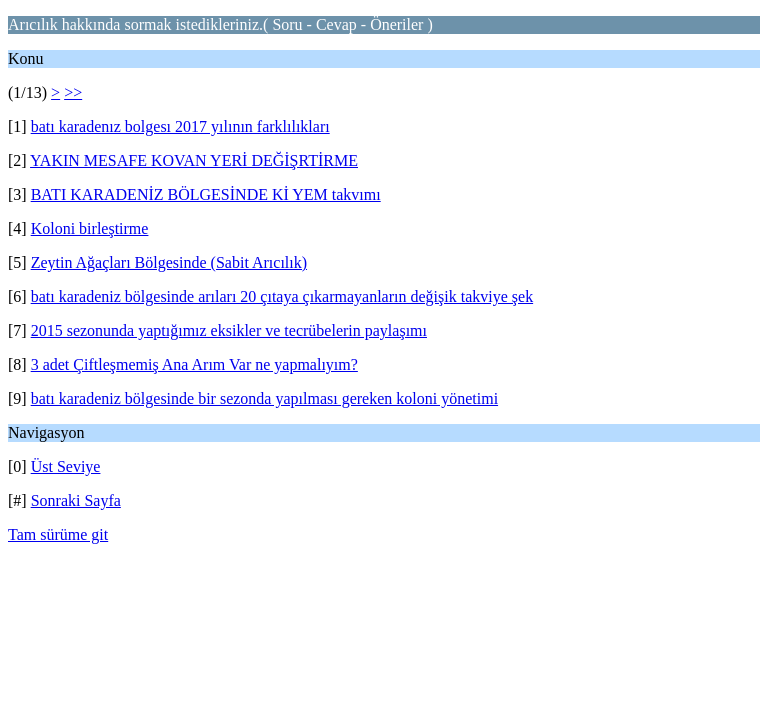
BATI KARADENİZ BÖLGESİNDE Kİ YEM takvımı (206, 194)
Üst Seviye (66, 466)
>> (73, 92)
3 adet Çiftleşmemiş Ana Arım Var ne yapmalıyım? (194, 364)
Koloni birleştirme (90, 228)
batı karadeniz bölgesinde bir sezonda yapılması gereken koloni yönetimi (264, 398)
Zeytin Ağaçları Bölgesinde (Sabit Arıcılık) (169, 262)
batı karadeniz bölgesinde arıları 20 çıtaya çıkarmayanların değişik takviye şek (282, 296)
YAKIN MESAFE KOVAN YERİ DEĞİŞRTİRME (194, 160)
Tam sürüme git (58, 534)
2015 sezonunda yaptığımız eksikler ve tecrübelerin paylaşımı (229, 330)
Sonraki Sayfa (76, 500)
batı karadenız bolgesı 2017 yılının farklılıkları (180, 126)
